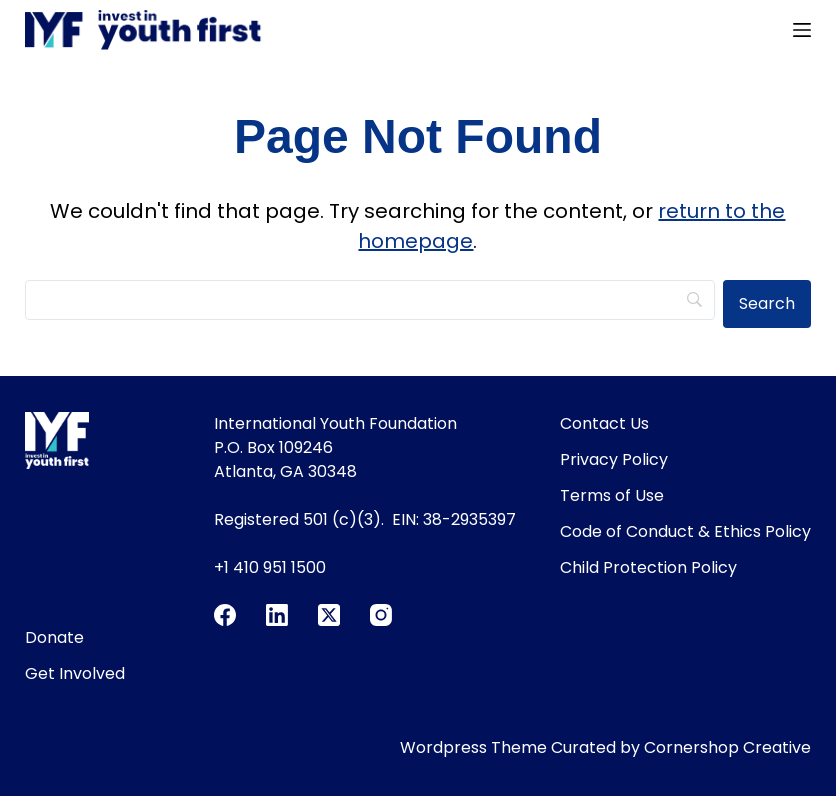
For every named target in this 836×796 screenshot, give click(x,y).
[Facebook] (225, 615)
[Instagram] (381, 615)
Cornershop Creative (727, 747)
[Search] (370, 300)
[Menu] (802, 30)
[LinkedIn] (277, 615)
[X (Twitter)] (329, 615)
